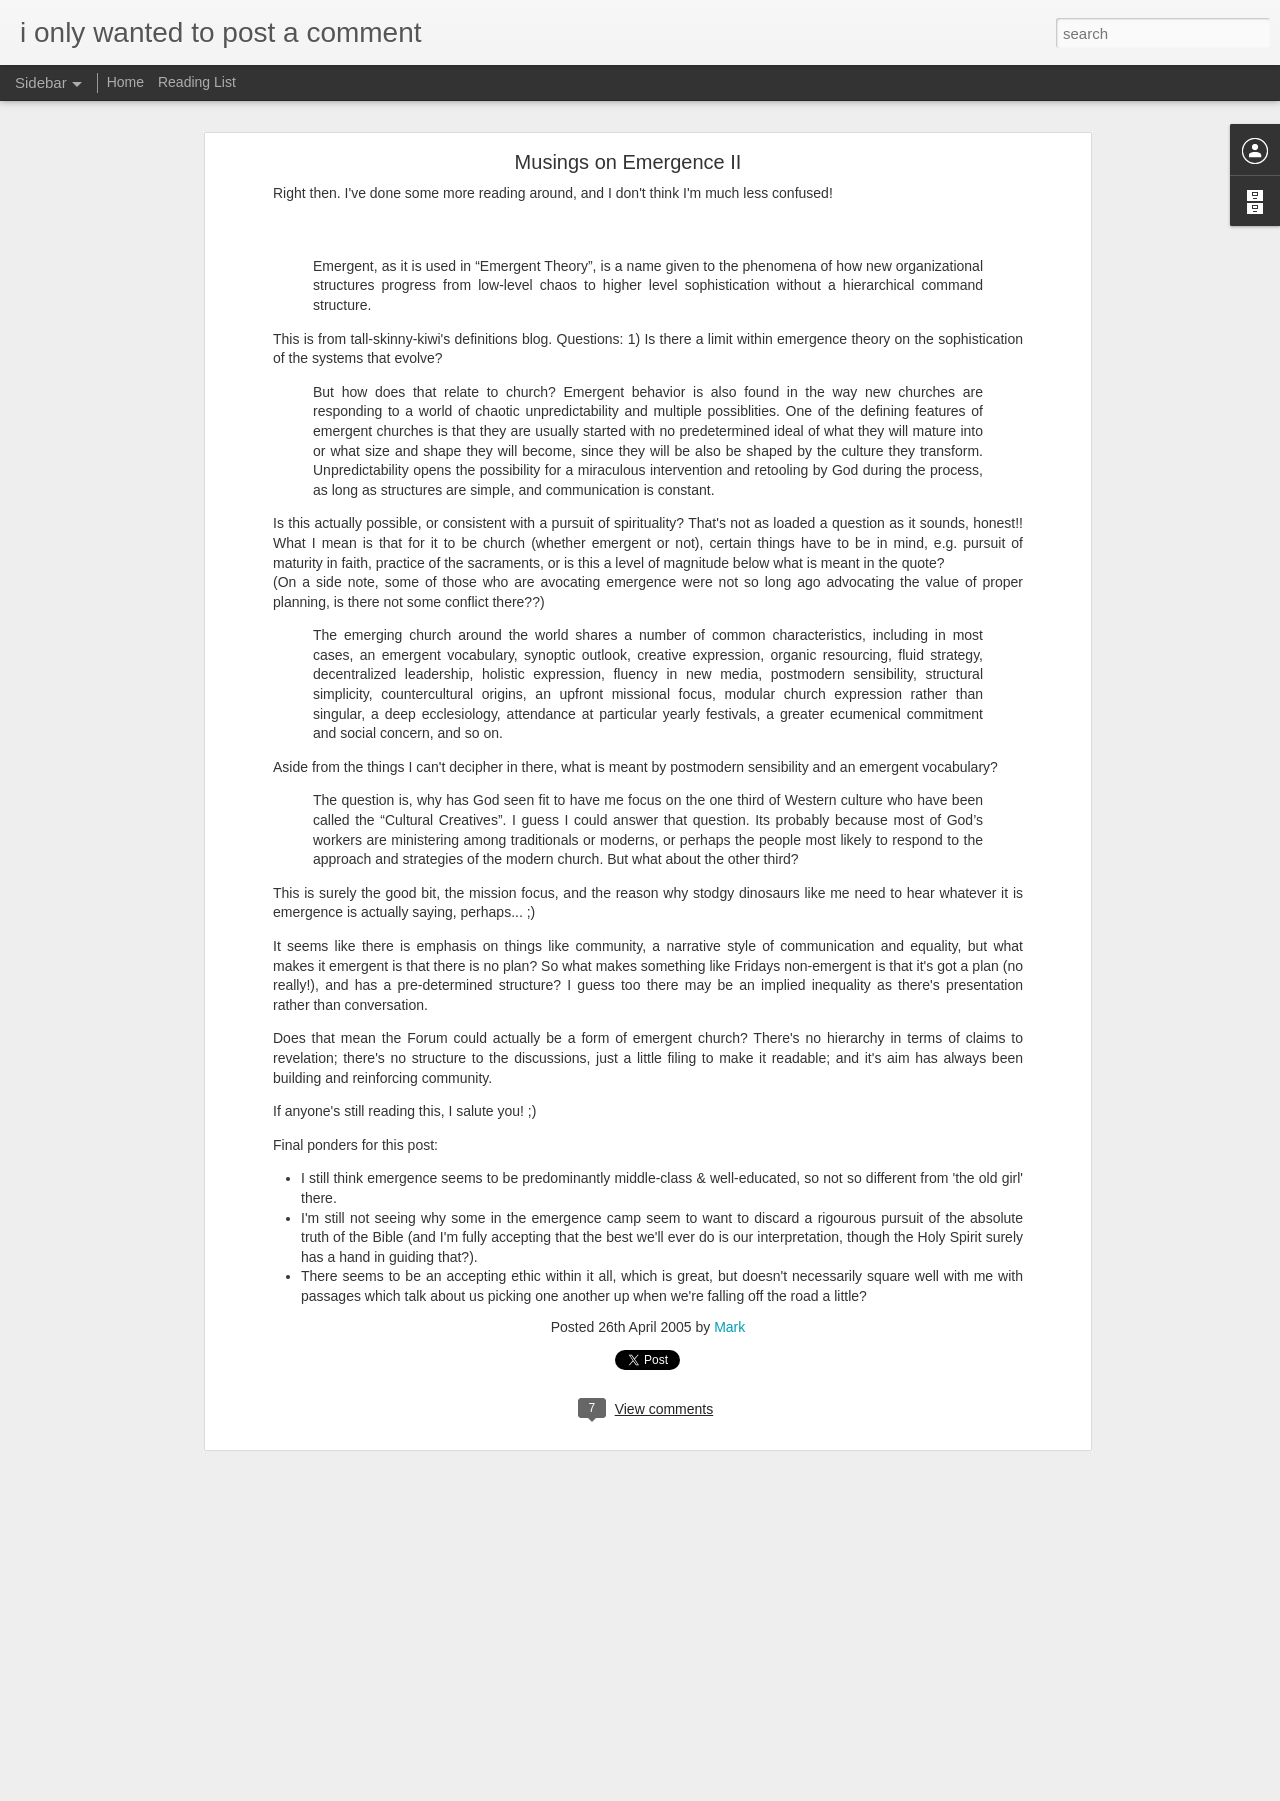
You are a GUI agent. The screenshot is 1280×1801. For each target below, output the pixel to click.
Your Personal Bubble (107, 1697)
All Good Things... (96, 1382)
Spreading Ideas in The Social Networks (155, 1652)
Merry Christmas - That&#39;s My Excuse (160, 1427)
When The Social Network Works (137, 1742)
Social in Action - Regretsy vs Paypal (146, 1562)
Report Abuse (761, 1790)
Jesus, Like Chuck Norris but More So (149, 1472)
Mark (729, 999)
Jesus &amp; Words (102, 1517)
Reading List (197, 82)
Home (125, 82)
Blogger (702, 1790)
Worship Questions (620, 1660)
